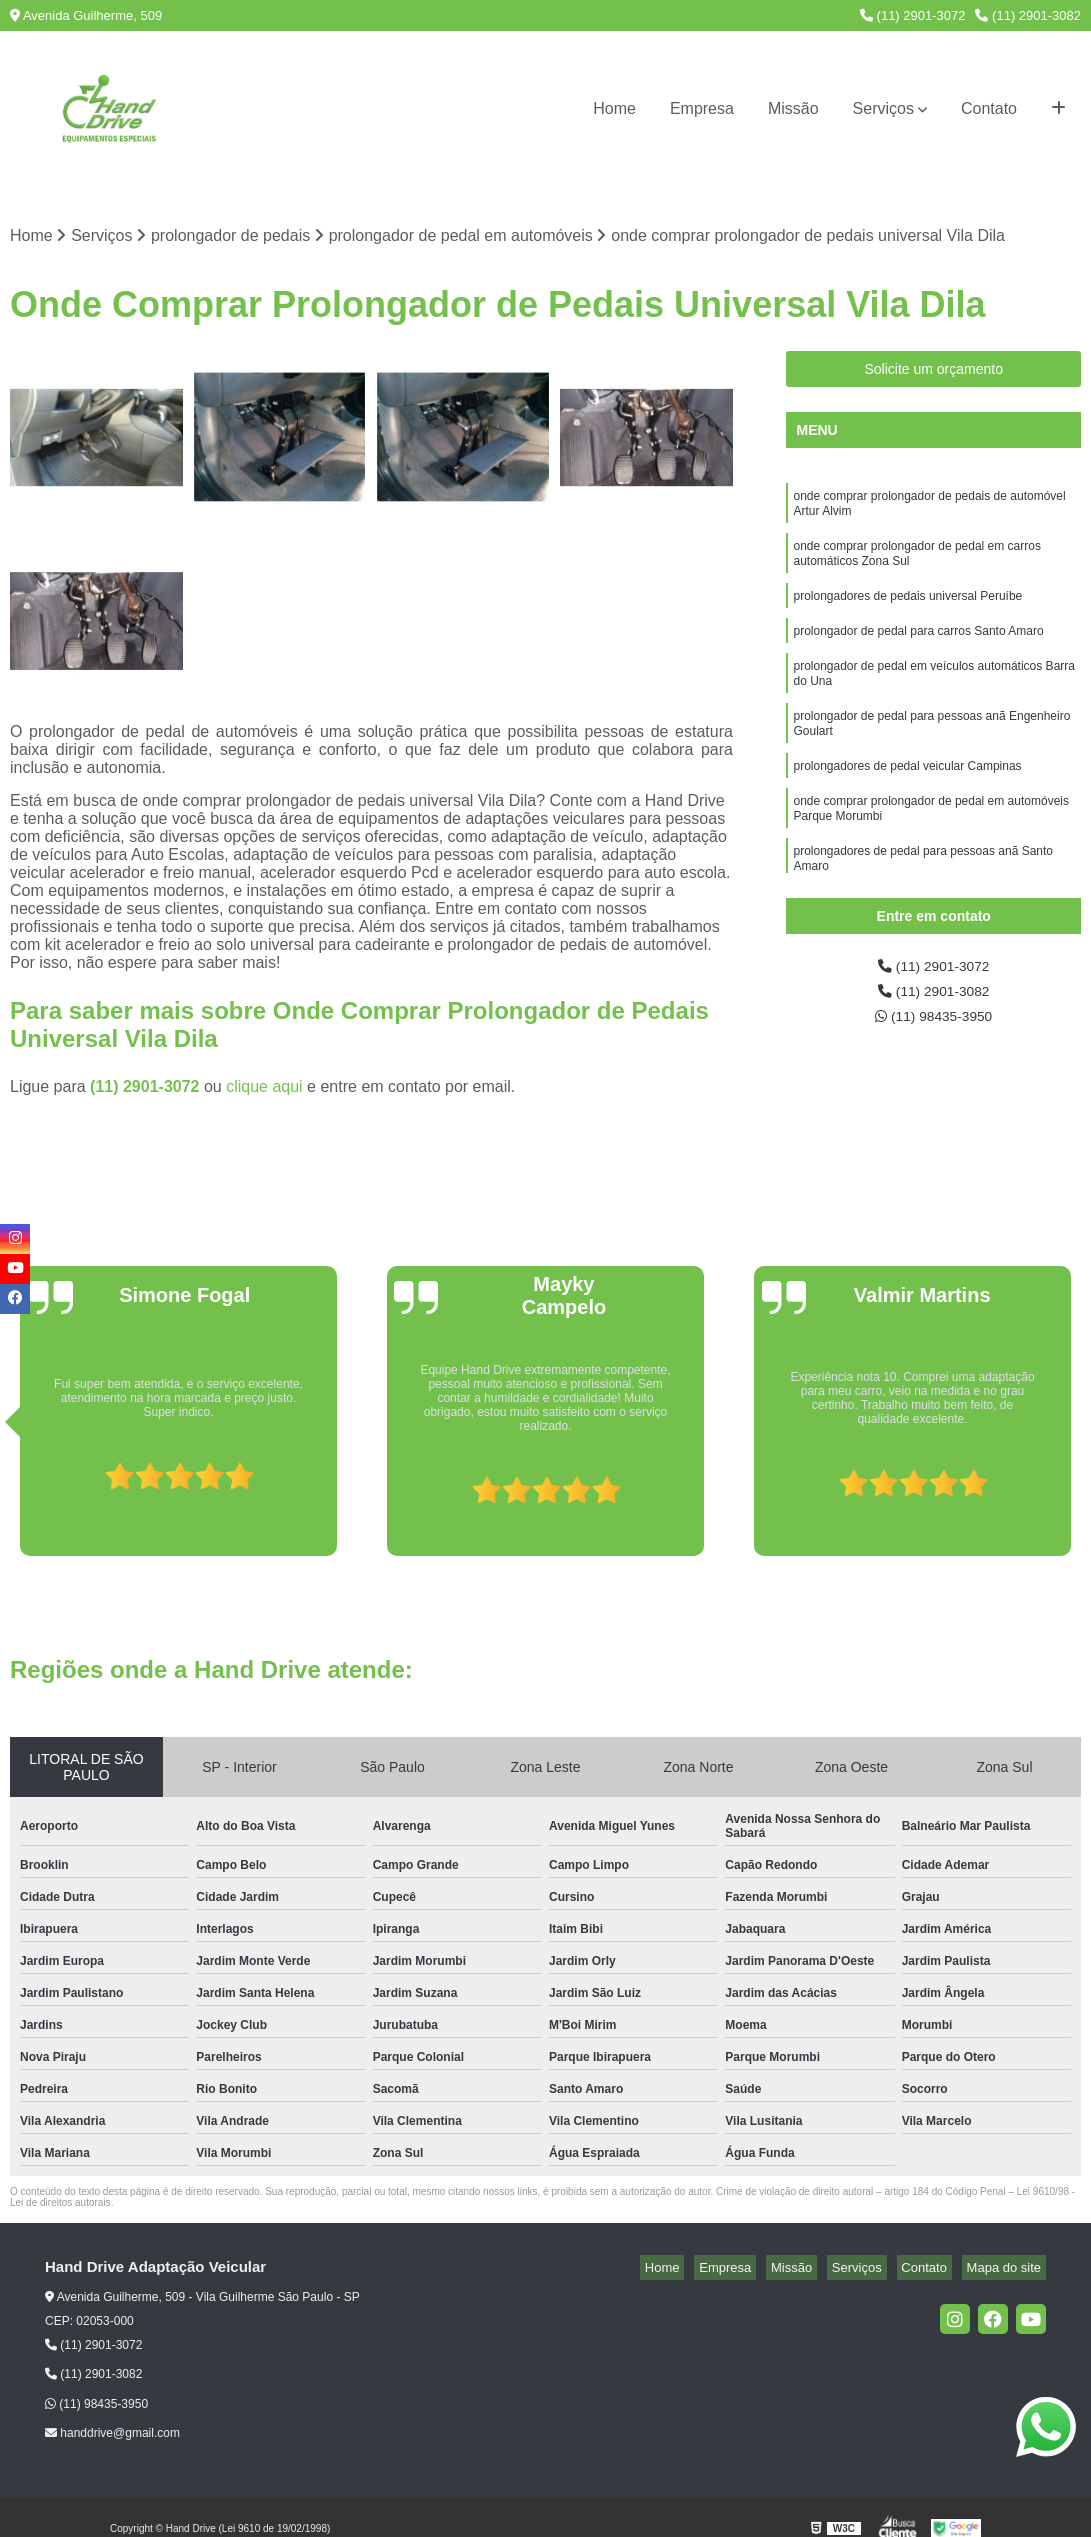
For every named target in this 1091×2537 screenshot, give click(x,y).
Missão (793, 108)
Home (614, 108)
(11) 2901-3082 (1028, 15)
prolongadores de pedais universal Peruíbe (907, 613)
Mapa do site (1008, 2269)
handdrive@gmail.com (112, 2436)
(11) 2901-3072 (913, 15)
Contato (989, 108)
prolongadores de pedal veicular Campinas (907, 801)
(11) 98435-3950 (933, 1026)
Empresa (702, 108)
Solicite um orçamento (933, 372)
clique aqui (264, 1088)
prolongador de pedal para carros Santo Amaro (918, 651)
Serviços (883, 108)
